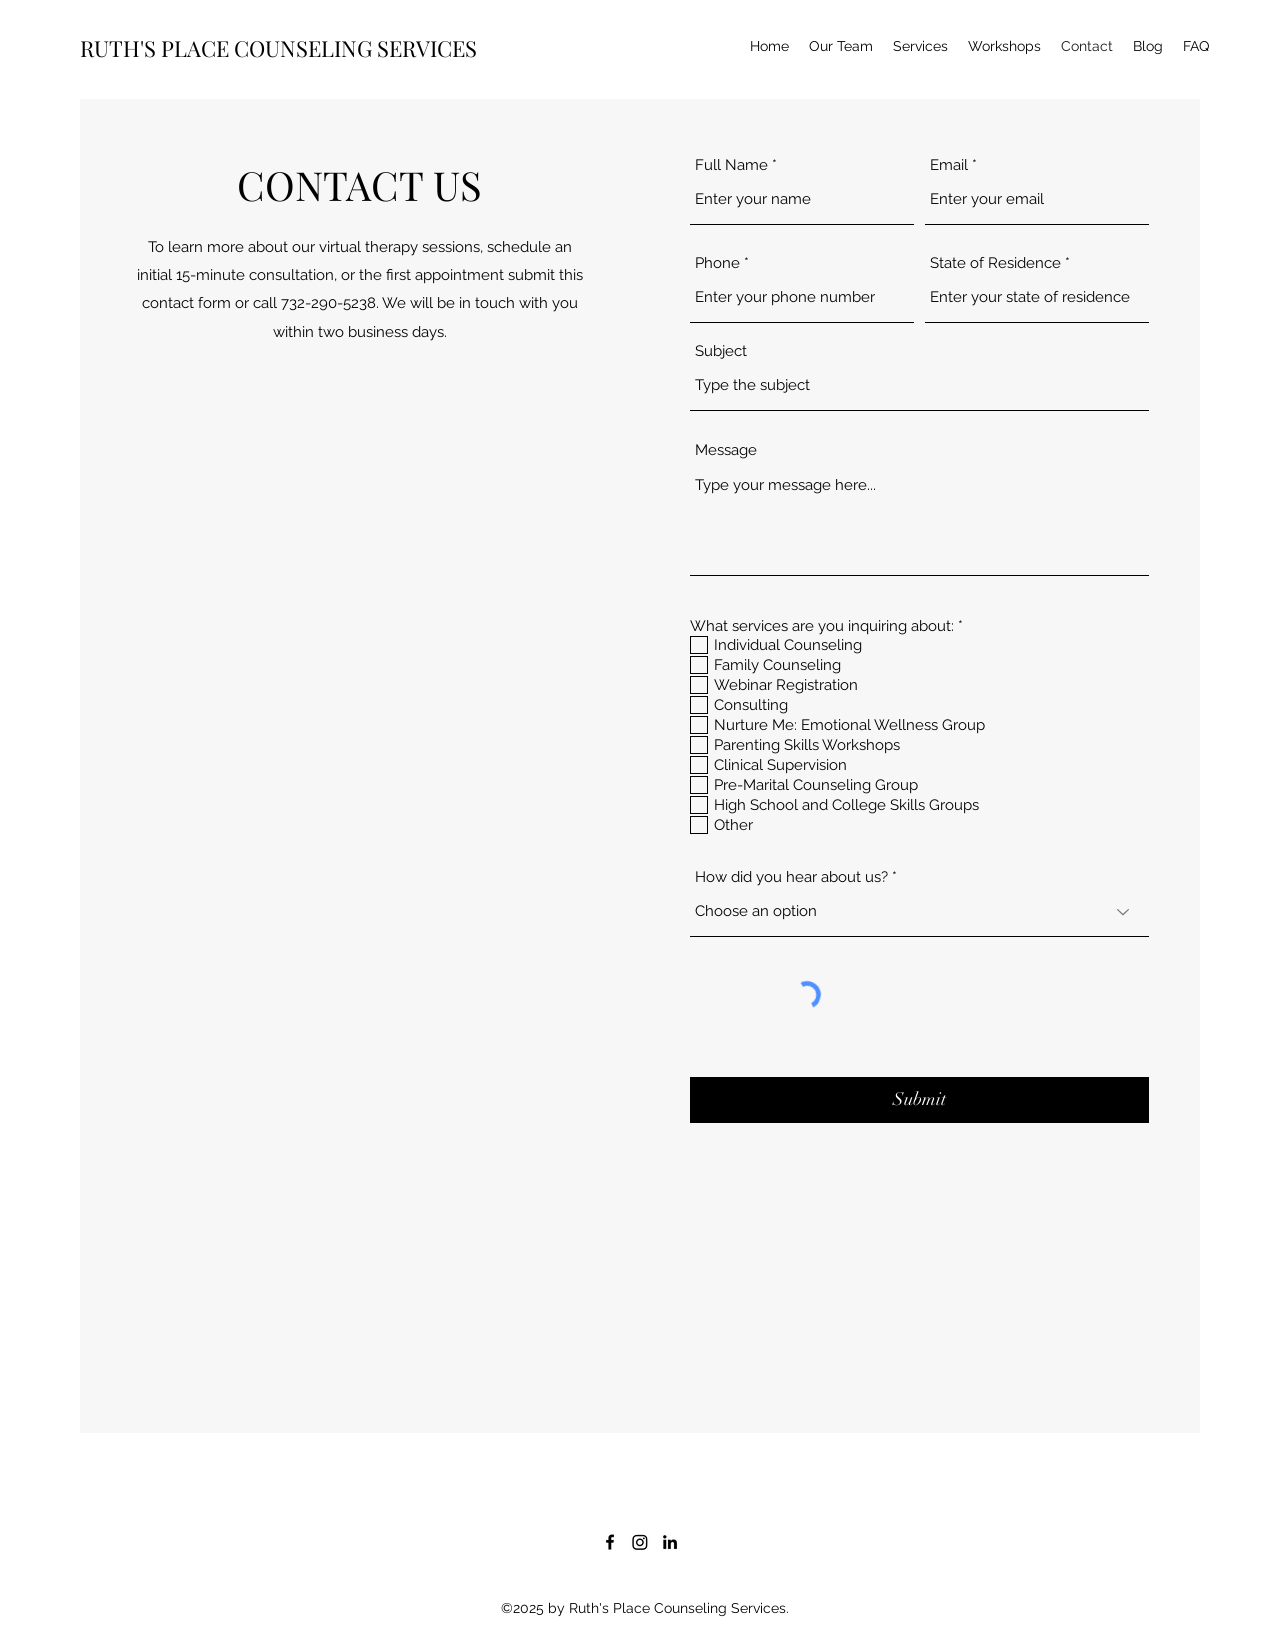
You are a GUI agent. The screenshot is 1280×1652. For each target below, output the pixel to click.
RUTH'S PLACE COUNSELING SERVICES (278, 48)
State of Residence (995, 263)
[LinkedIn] (670, 1542)
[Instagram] (640, 1542)
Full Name (731, 165)
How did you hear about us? (791, 877)
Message (726, 450)
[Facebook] (610, 1542)
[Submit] (919, 1100)
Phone (717, 263)
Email (949, 165)
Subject (721, 351)
